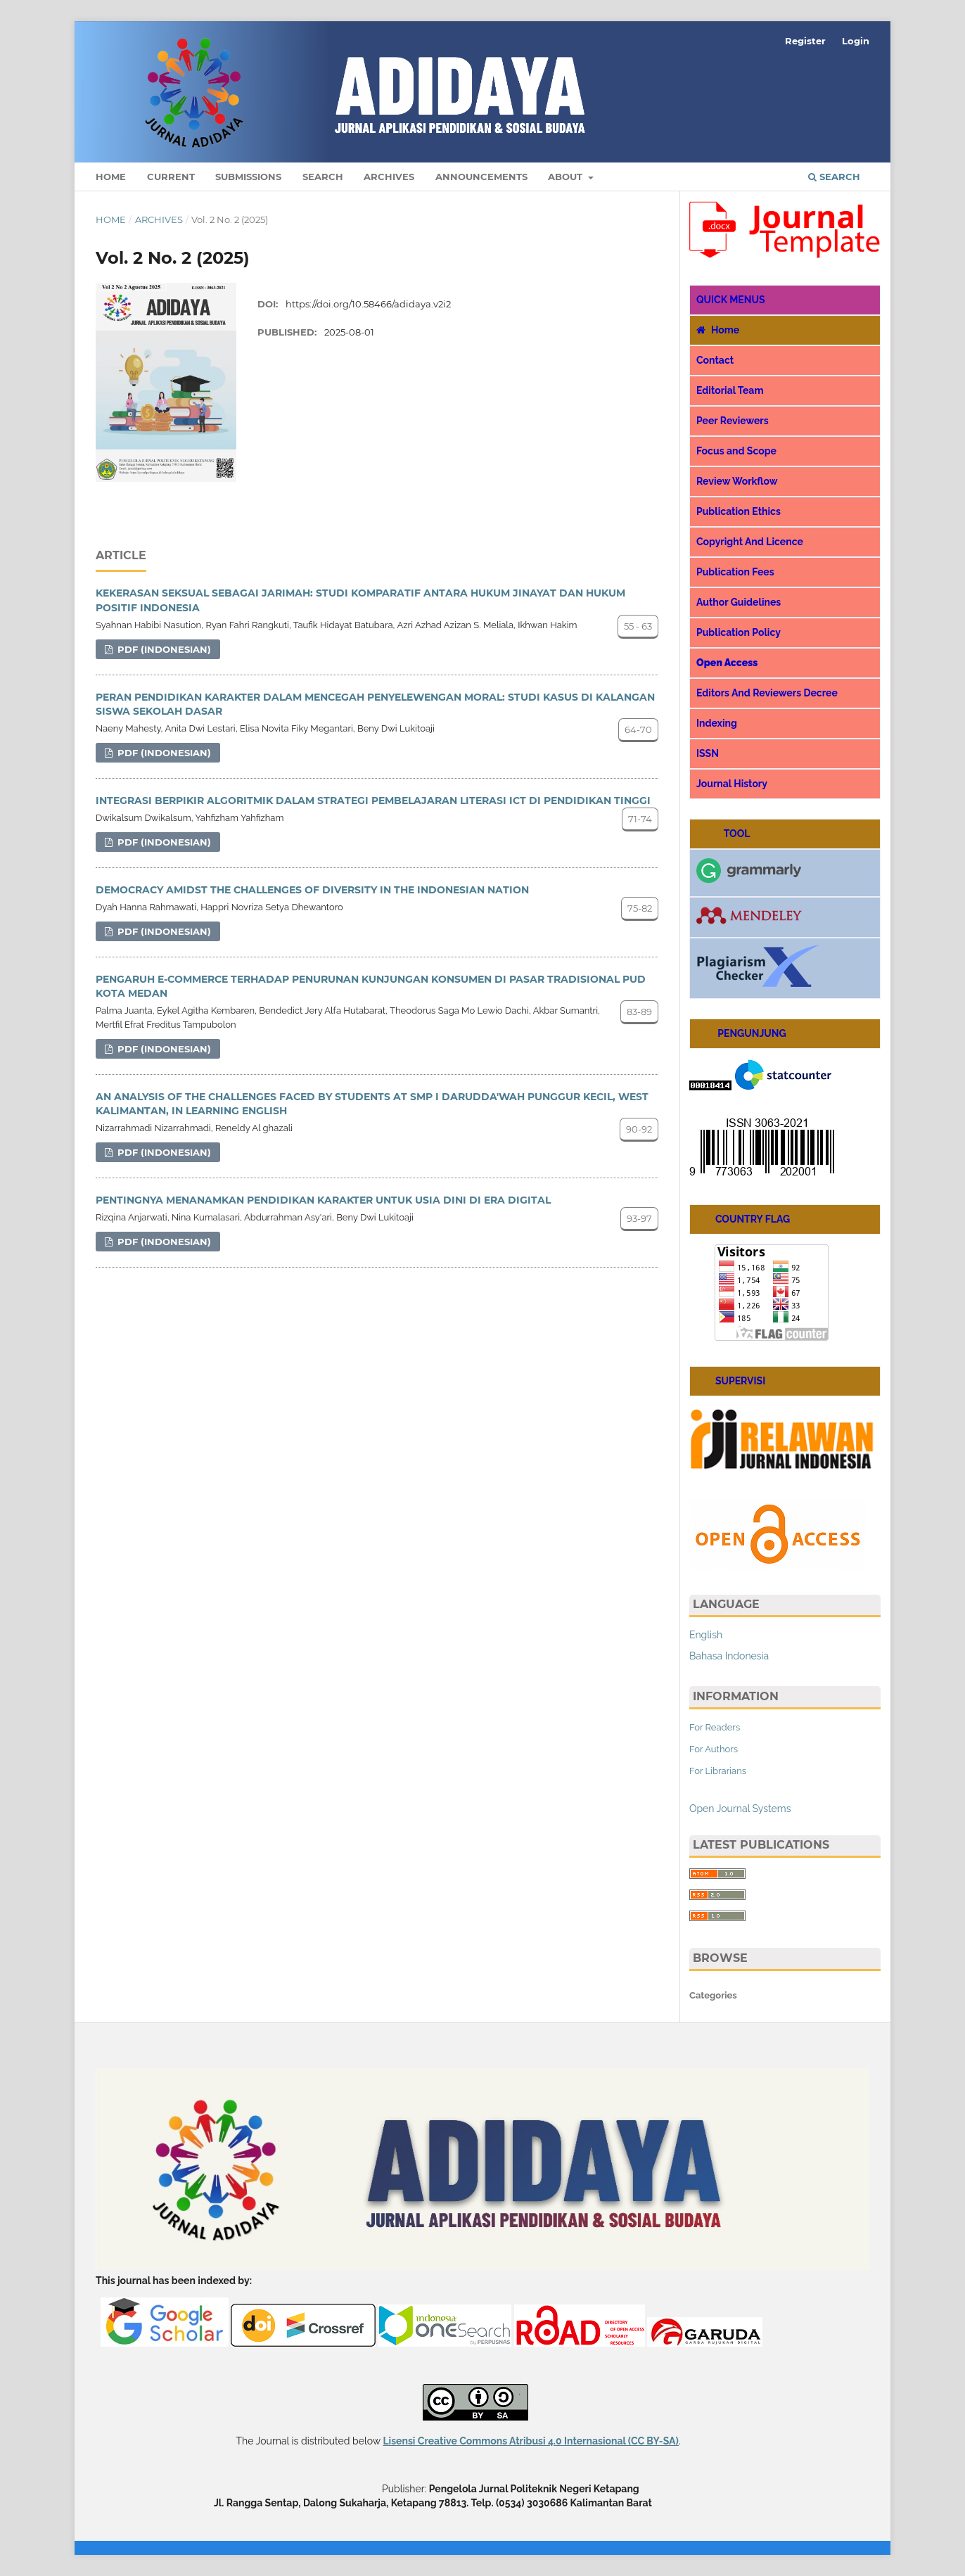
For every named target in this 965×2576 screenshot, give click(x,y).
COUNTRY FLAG (743, 1219)
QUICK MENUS (730, 299)
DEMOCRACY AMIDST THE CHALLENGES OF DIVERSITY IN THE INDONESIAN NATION (312, 890)
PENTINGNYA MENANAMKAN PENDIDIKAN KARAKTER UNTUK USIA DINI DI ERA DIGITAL (323, 1200)
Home (111, 176)
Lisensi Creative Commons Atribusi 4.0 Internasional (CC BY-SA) (530, 2441)
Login (855, 40)
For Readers (714, 1727)
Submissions (248, 176)
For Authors (713, 1749)
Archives (389, 176)
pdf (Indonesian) (163, 649)
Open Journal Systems (740, 1808)
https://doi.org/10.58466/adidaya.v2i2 (368, 304)
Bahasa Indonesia (729, 1656)
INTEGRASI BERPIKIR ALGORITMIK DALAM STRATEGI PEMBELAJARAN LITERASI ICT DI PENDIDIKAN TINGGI (373, 800)
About (566, 176)
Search (322, 176)
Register (805, 40)
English (705, 1634)
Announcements (481, 176)
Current (171, 176)
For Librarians (717, 1771)
